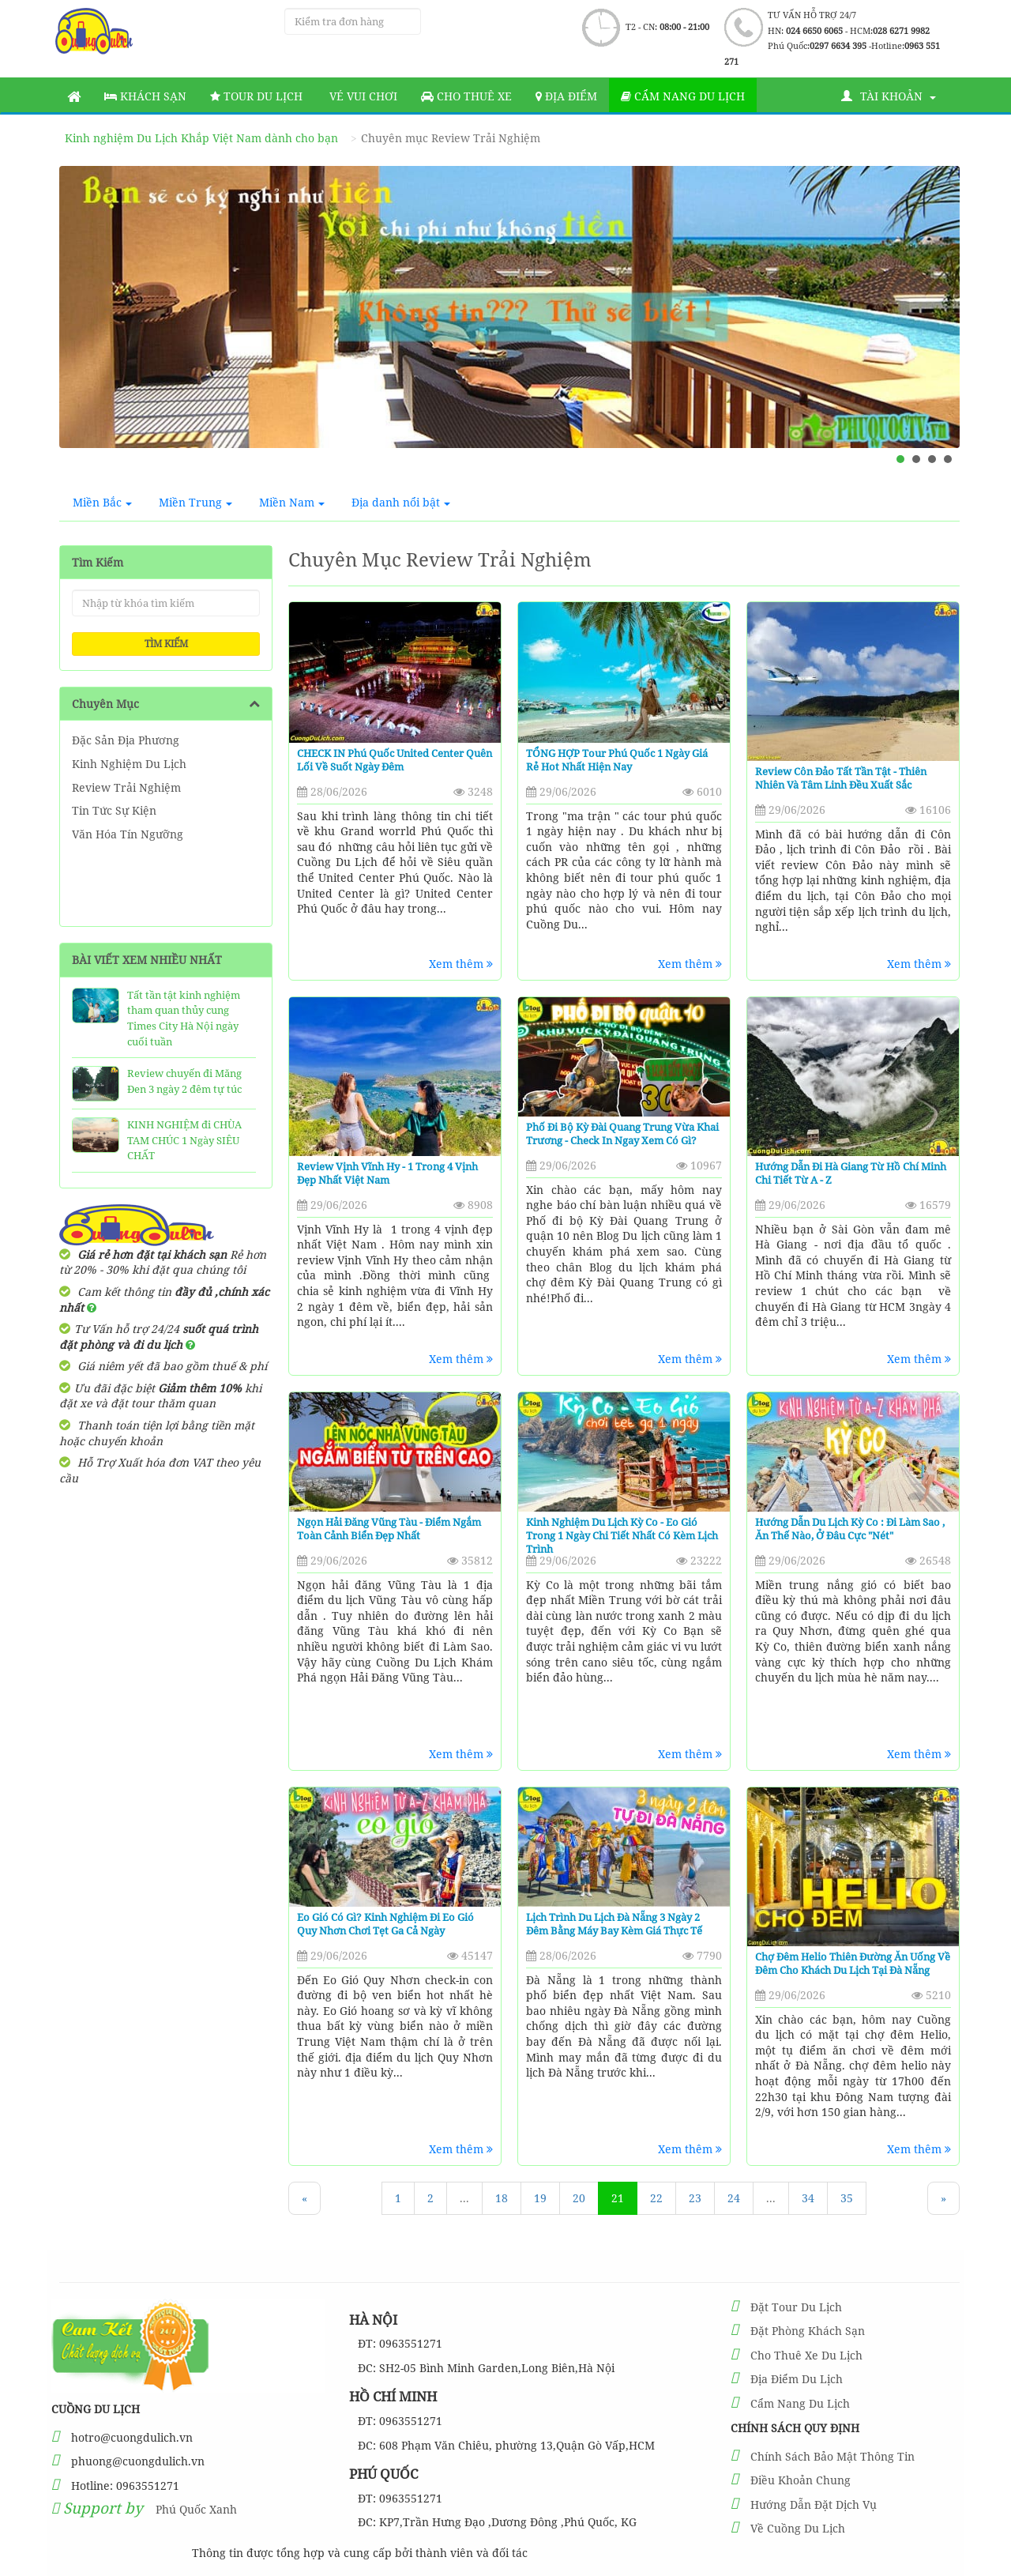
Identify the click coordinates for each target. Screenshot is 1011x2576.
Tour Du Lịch (256, 96)
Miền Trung (195, 502)
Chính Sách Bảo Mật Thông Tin (832, 2456)
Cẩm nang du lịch (683, 96)
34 (808, 2197)
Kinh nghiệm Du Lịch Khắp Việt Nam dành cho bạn (201, 137)
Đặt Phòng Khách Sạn (807, 2330)
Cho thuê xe (466, 96)
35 (846, 2197)
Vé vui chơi (361, 96)
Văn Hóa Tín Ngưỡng (127, 834)
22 (656, 2197)
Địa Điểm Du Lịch (796, 2378)
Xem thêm (461, 963)
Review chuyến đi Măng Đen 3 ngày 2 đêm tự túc (184, 1081)
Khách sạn (145, 96)
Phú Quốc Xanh (196, 2509)
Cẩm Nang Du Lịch (800, 2403)
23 (695, 2197)
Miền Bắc (102, 502)
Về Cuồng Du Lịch (797, 2528)
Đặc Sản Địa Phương (125, 740)
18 (501, 2197)
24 (733, 2197)
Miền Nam (292, 502)
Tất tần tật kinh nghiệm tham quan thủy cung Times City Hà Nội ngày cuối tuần (183, 1018)
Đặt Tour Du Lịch (796, 2306)
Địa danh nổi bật (400, 502)
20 (579, 2197)
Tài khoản (888, 96)
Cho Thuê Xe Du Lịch (806, 2355)
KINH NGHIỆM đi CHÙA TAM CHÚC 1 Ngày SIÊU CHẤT (184, 1139)
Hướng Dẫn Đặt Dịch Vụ (813, 2504)
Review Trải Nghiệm (126, 787)
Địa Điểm (566, 96)
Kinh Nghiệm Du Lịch (129, 763)
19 (540, 2197)
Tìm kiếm (166, 643)
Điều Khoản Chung (800, 2479)
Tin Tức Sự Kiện (114, 810)
